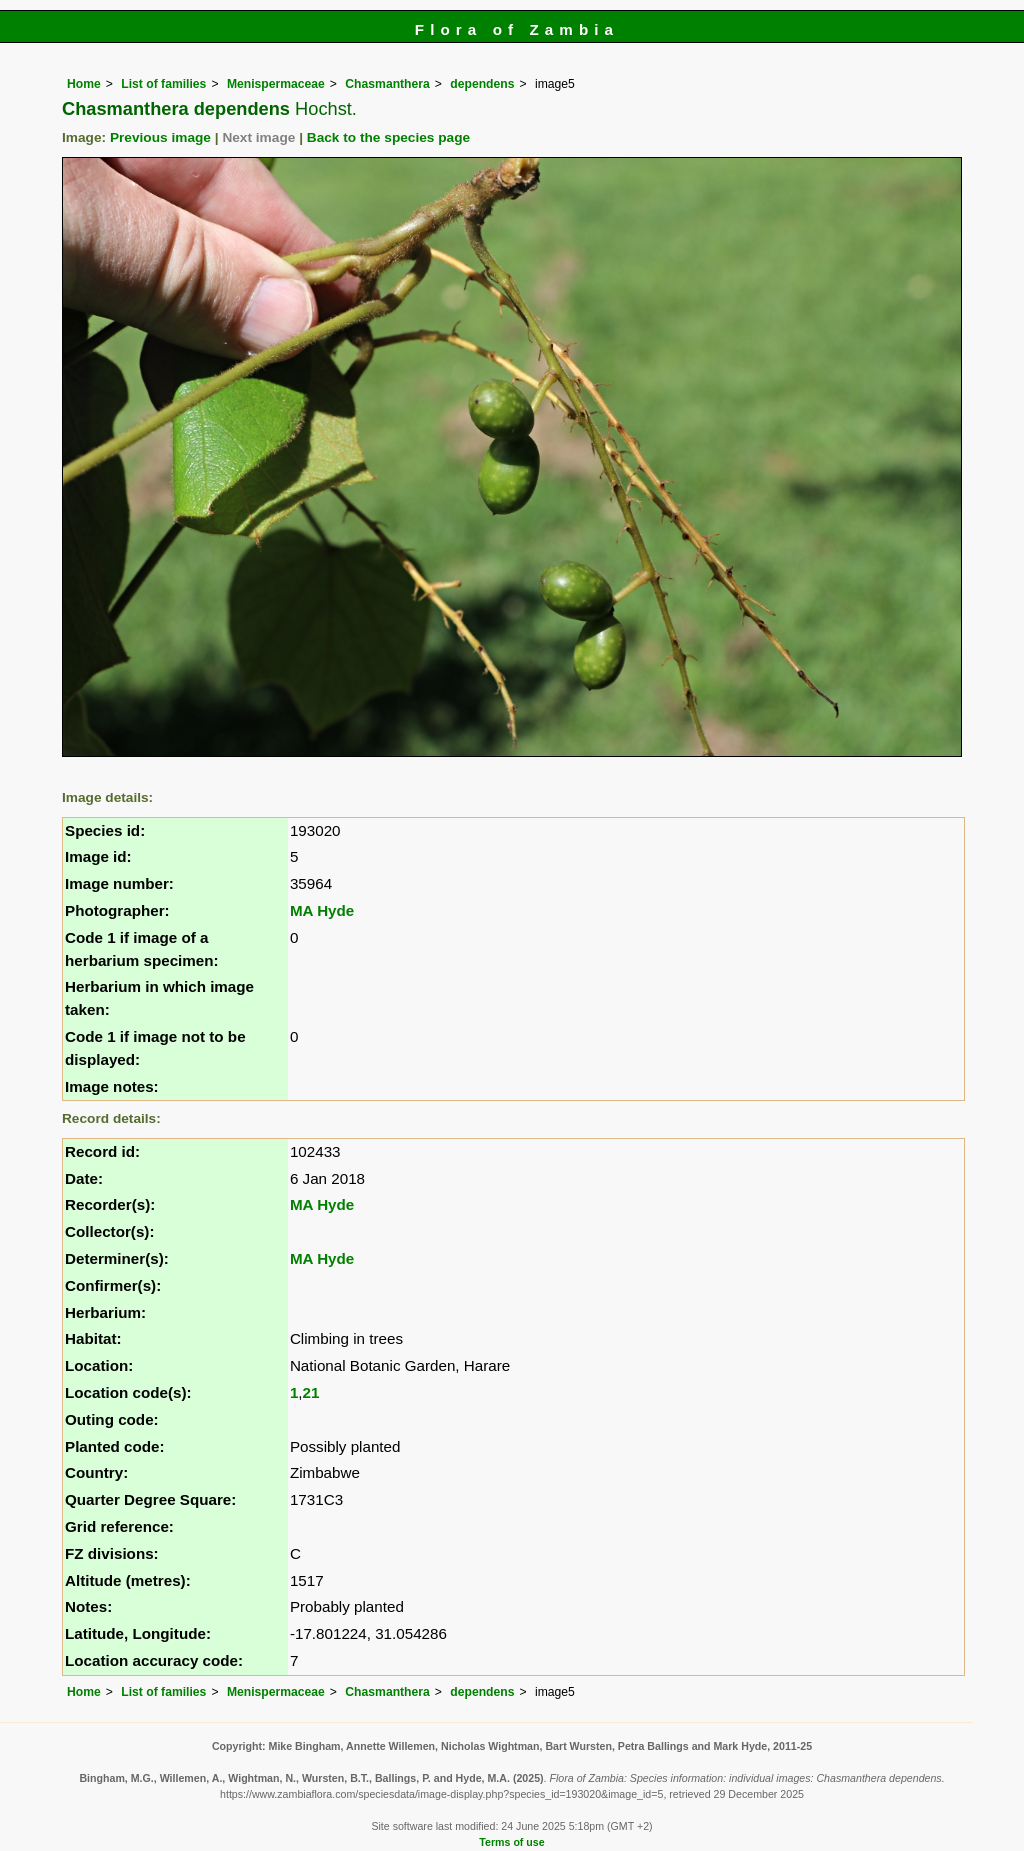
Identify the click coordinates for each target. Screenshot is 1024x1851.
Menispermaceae (276, 84)
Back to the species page (388, 137)
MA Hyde (322, 910)
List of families (163, 84)
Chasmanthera (387, 84)
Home (84, 84)
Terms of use (511, 1842)
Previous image (160, 137)
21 (311, 1392)
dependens (482, 84)
